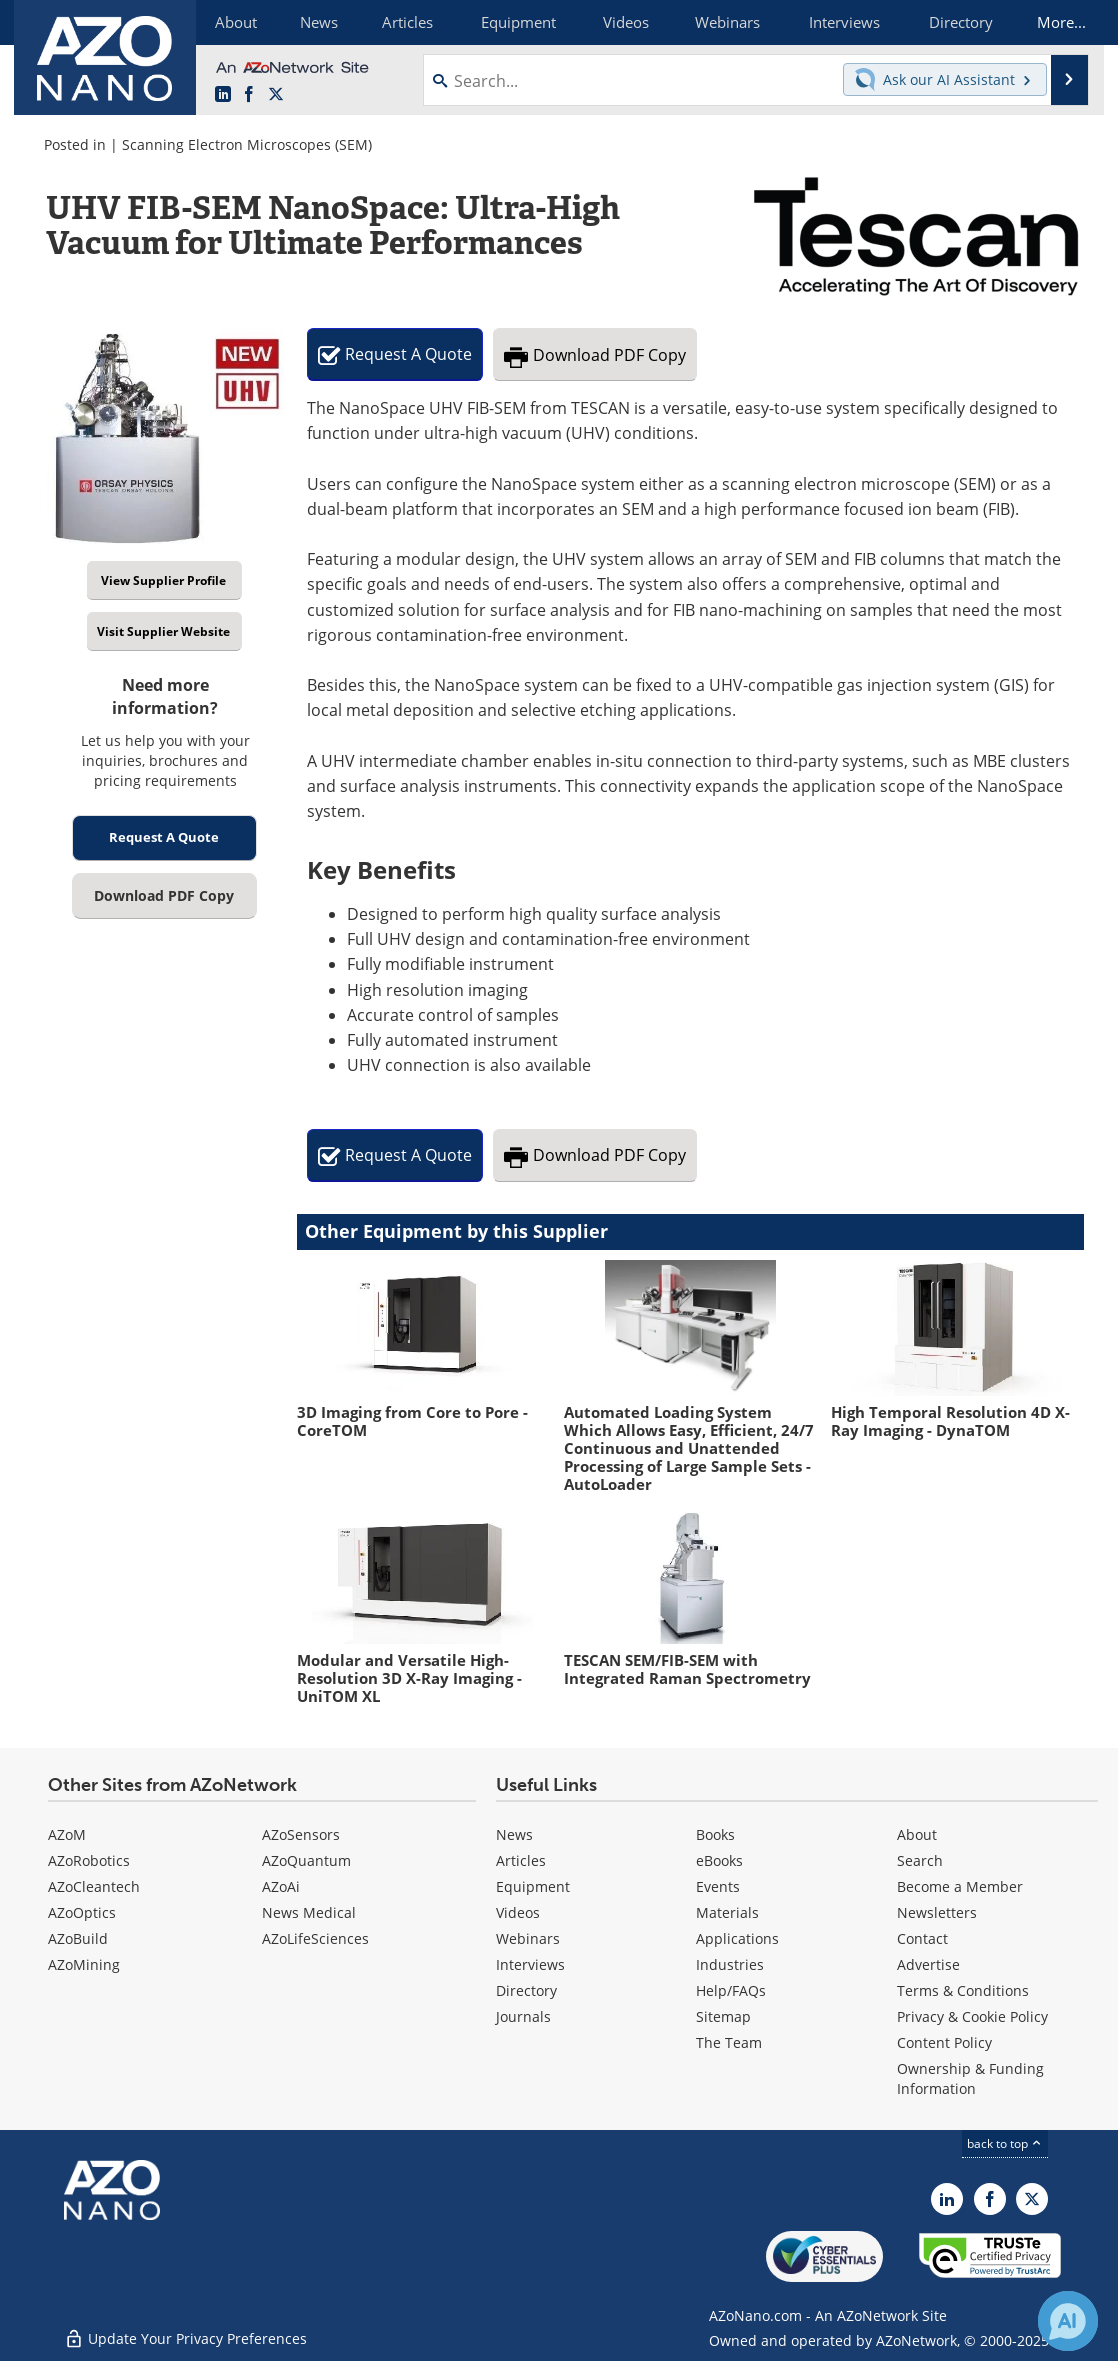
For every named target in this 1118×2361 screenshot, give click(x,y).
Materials (727, 1912)
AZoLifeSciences (315, 1938)
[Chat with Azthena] (1068, 2321)
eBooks (719, 1860)
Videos (518, 1912)
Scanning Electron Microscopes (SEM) (247, 144)
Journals (523, 2016)
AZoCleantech (94, 1886)
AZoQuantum (306, 1860)
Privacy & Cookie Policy (972, 2016)
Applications (737, 1938)
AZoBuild (78, 1938)
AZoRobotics (89, 1860)
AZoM (67, 1834)
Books (715, 1834)
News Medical (309, 1912)
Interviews (530, 1964)
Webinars (528, 1938)
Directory (526, 1990)
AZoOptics (82, 1912)
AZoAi (281, 1886)
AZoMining (84, 1964)
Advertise (928, 1964)
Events (718, 1886)
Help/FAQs (731, 1990)
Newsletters (937, 1912)
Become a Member (960, 1886)
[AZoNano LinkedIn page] (223, 95)
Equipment (533, 1886)
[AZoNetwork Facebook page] (249, 95)
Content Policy (944, 2042)
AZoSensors (301, 1834)
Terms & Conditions (963, 1990)
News (514, 1834)
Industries (730, 1964)
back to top (1005, 2143)
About (917, 1834)
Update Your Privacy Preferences (185, 2335)
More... (1057, 22)
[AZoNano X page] (276, 95)
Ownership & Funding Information (970, 2078)
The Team (729, 2042)
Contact (922, 1938)
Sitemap (723, 2016)
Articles (521, 1860)
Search (920, 1860)
